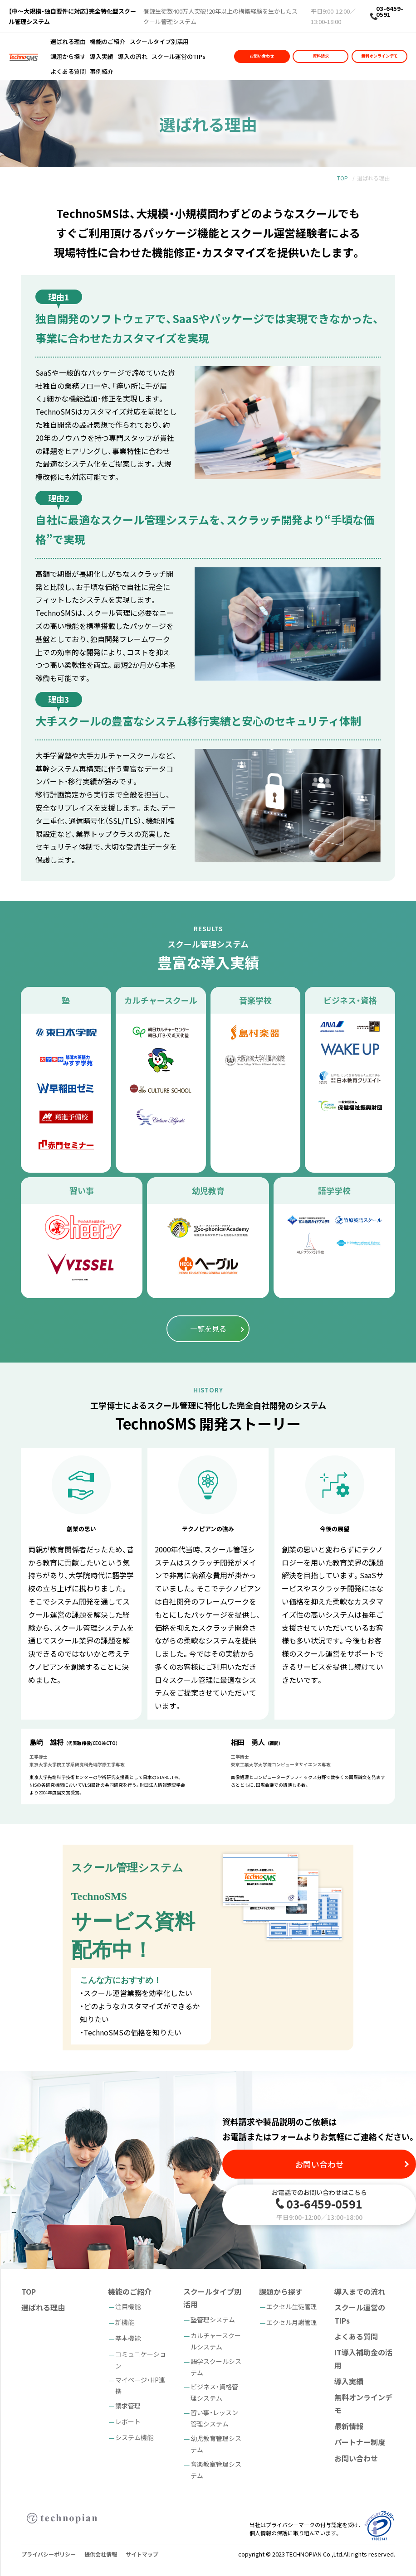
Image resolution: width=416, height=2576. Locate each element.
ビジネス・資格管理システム (214, 2392)
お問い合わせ (262, 56)
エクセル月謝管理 (291, 2322)
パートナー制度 (359, 2441)
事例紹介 (101, 71)
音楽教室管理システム (216, 2470)
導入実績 (101, 56)
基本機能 (128, 2338)
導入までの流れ (359, 2291)
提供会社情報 (100, 2554)
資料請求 (321, 56)
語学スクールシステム (216, 2367)
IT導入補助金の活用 (363, 2359)
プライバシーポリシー (48, 2554)
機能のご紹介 (107, 41)
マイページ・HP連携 (140, 2385)
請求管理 (128, 2405)
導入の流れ (132, 56)
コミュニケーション (140, 2359)
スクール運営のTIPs (179, 56)
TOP (342, 178)
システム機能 (134, 2437)
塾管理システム (213, 2319)
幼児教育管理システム (216, 2444)
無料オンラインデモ (379, 56)
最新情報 (348, 2426)
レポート (128, 2421)
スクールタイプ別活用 (159, 41)
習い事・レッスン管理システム (214, 2418)
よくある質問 (68, 71)
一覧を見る (208, 1328)
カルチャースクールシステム (216, 2341)
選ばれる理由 (68, 41)
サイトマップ (142, 2554)
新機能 (124, 2322)
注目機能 (128, 2306)
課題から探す (68, 56)
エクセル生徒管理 (291, 2306)
